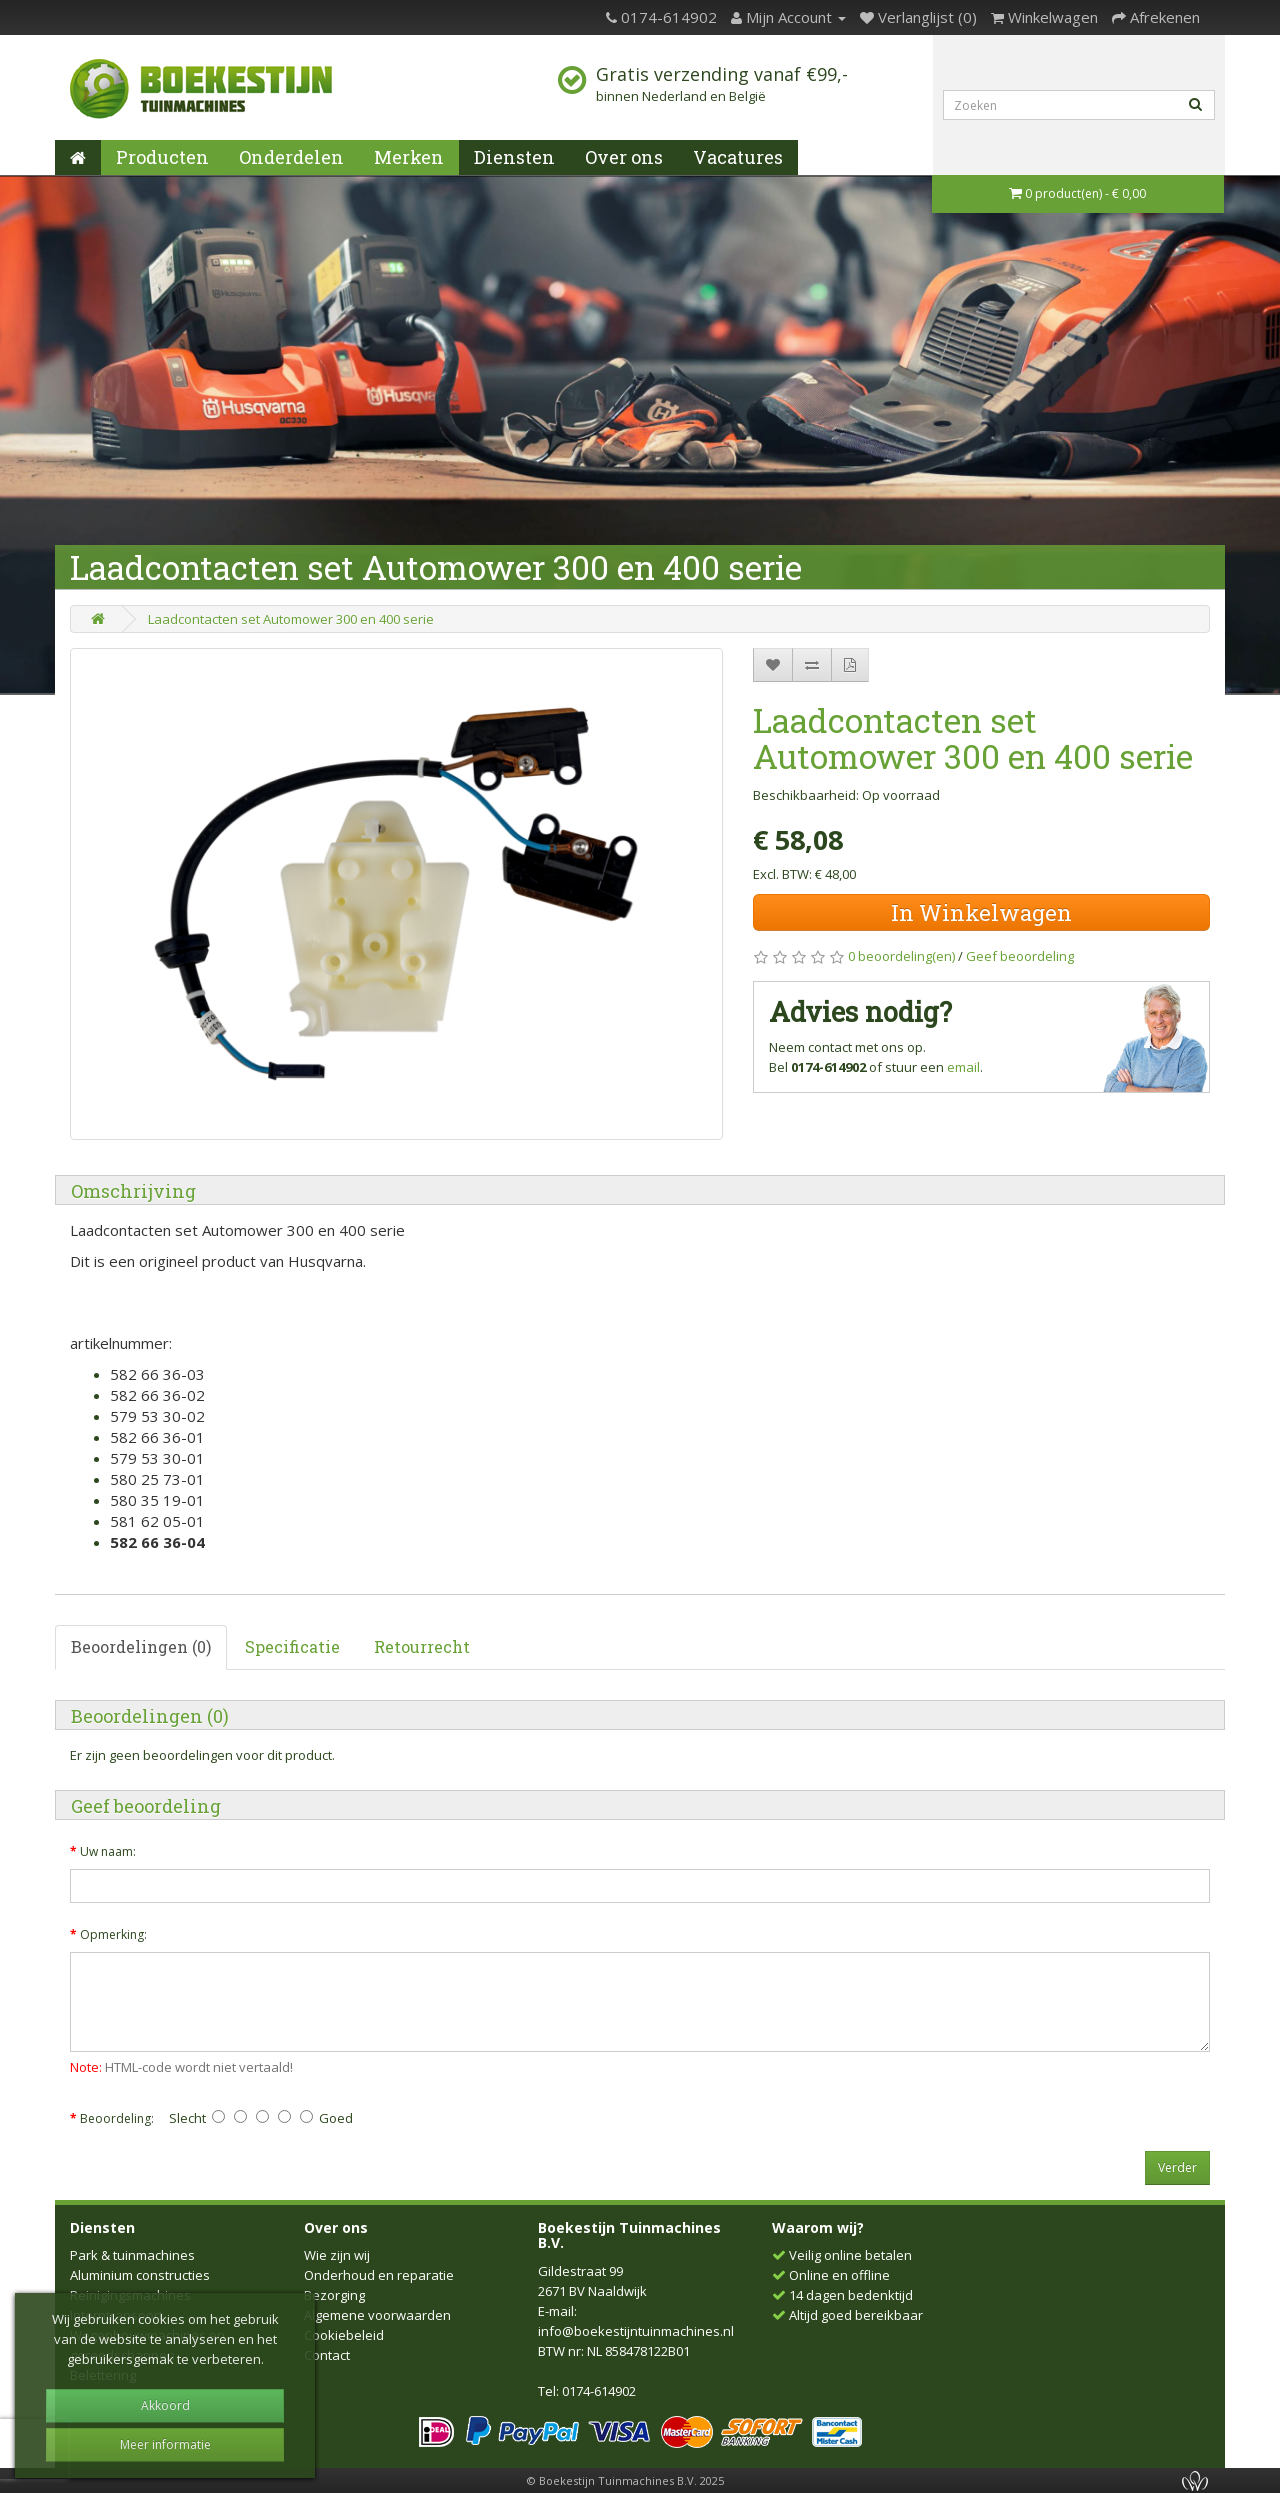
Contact (327, 2355)
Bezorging (334, 2295)
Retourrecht (422, 1646)
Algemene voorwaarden (377, 2315)
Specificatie (292, 1646)
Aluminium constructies (140, 2275)
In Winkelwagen (981, 912)
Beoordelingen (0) (141, 1646)
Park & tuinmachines (132, 2255)
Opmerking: (113, 1934)
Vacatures (738, 157)
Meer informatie (165, 2444)
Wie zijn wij (337, 2255)
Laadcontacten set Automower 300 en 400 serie (291, 619)
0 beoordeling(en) (901, 956)
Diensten (514, 157)
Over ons (624, 157)
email (963, 1067)
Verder (1177, 2167)
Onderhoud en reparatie (379, 2275)
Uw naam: (108, 1851)
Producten (162, 157)
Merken (409, 157)
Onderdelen (291, 157)
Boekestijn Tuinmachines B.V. (629, 2235)
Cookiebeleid (344, 2335)
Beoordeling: (117, 2118)
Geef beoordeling (1020, 956)
